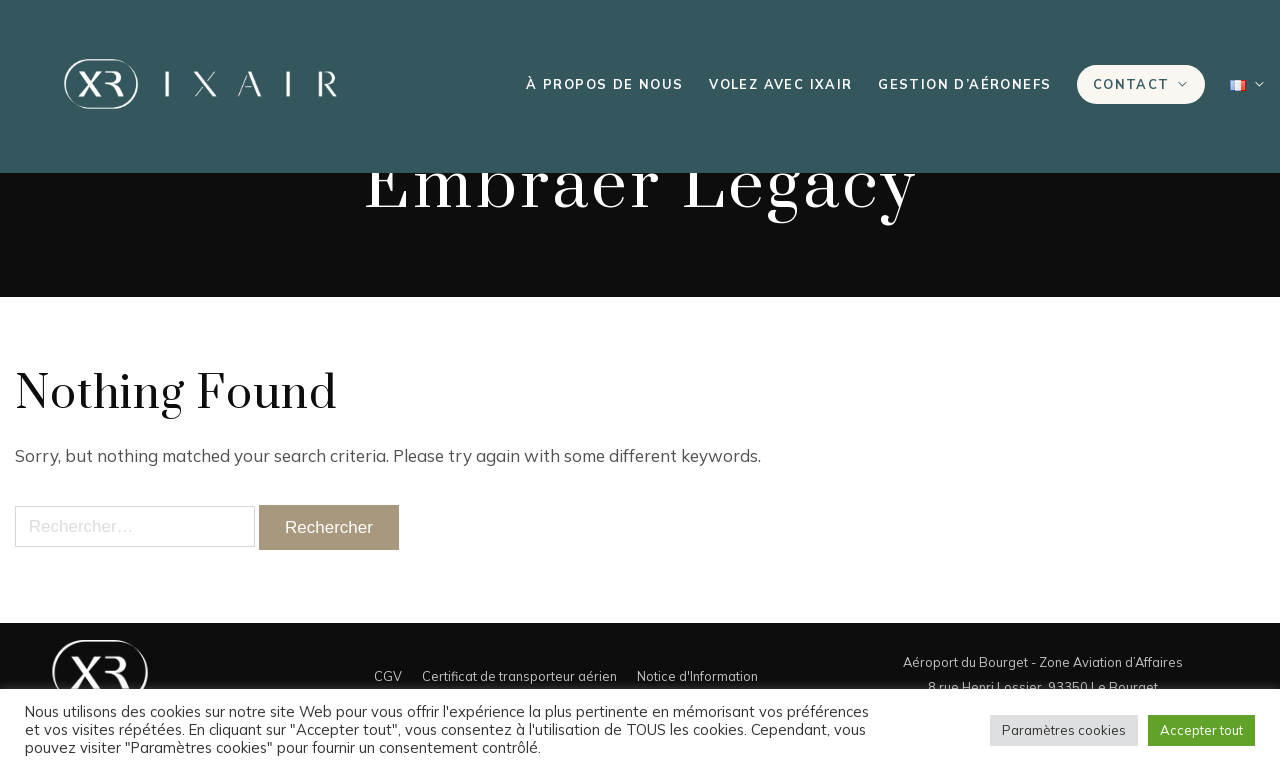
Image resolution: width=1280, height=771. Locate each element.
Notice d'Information (697, 676)
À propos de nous (604, 84)
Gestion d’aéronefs (964, 84)
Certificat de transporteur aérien (519, 676)
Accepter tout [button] (1201, 730)
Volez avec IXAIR (780, 84)
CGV (388, 676)
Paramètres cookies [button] (1064, 730)
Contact (1131, 84)
